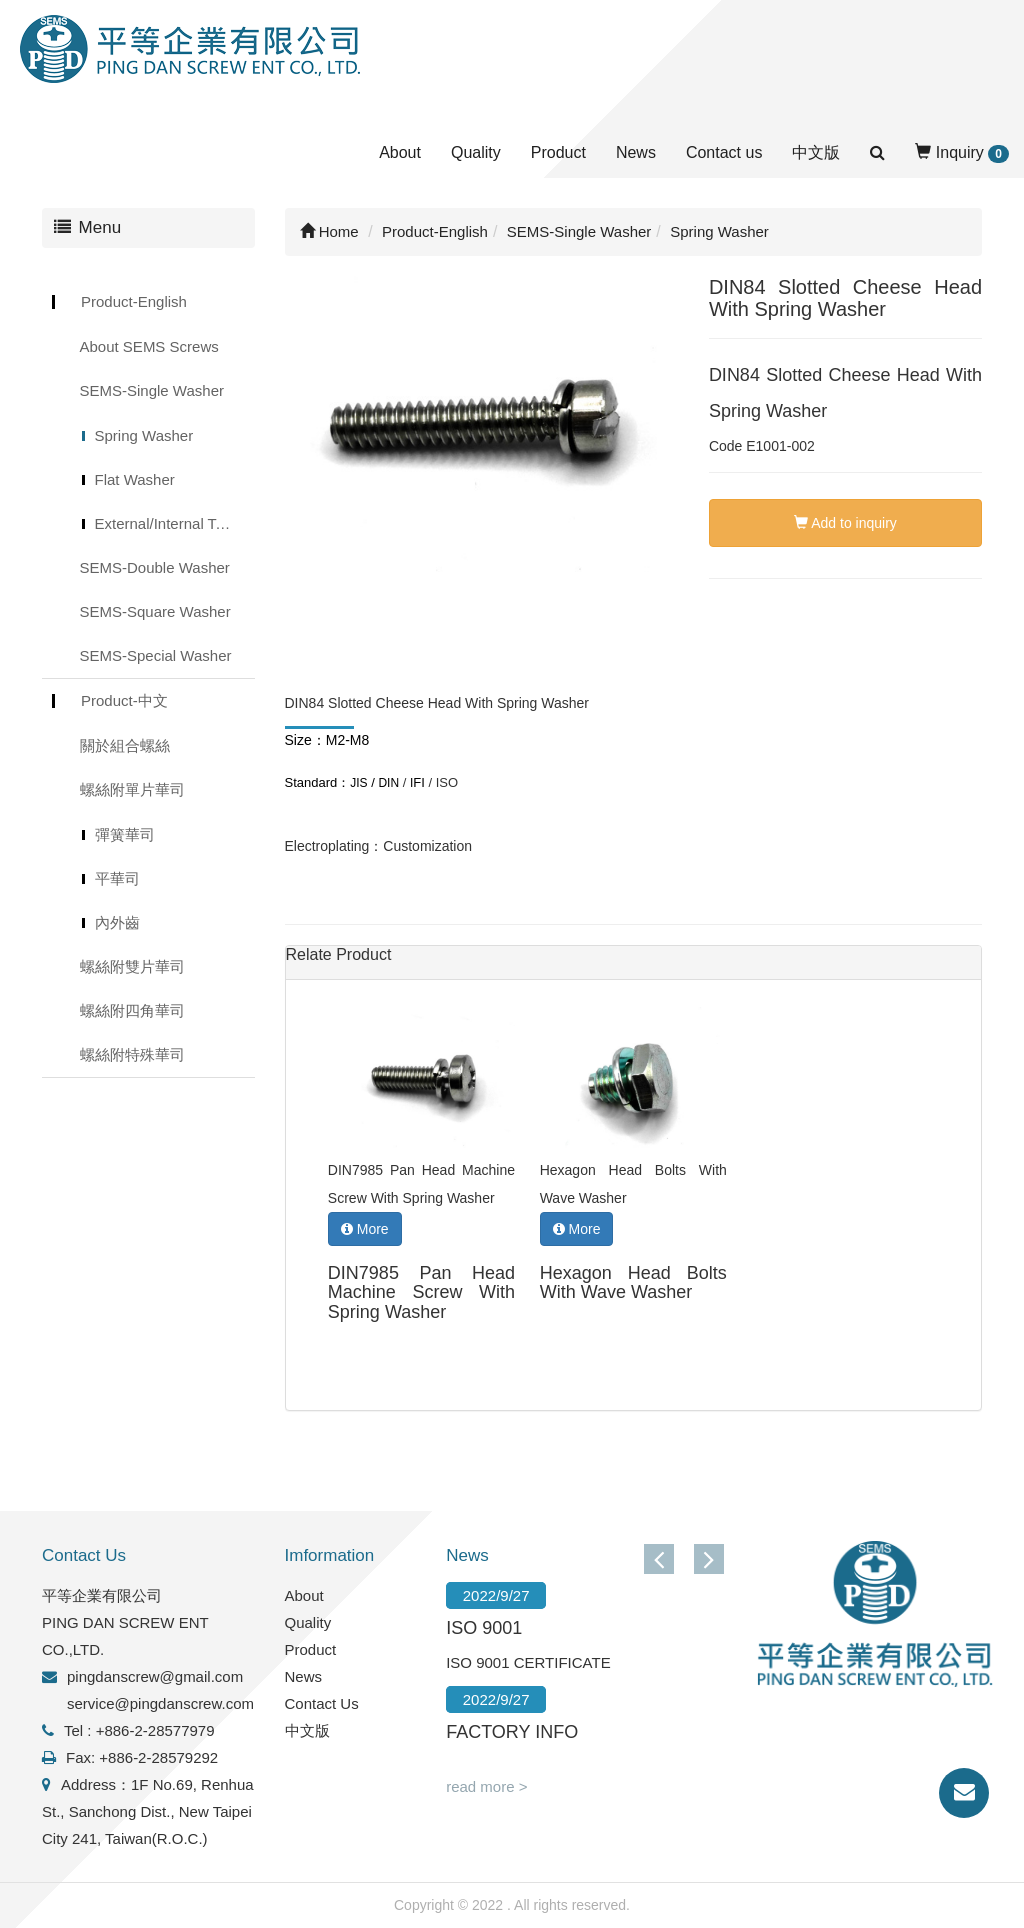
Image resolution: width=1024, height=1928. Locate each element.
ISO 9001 (484, 1628)
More (365, 1229)
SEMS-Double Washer (155, 567)
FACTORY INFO (512, 1732)
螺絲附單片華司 (132, 789)
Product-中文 (124, 700)
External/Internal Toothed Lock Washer (175, 523)
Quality (476, 152)
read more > (486, 1786)
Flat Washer (135, 479)
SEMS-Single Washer (152, 390)
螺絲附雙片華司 (132, 966)
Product (558, 152)
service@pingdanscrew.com (160, 1703)
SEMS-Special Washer (156, 655)
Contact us (724, 152)
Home (329, 231)
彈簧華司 (125, 834)
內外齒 (117, 922)
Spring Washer (144, 435)
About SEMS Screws (149, 346)
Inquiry (962, 153)
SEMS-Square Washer (155, 611)
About (400, 152)
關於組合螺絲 (125, 745)
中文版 (816, 152)
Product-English (134, 301)
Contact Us (322, 1703)
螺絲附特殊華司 (132, 1054)
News (636, 152)
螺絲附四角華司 (132, 1010)
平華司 (117, 878)
